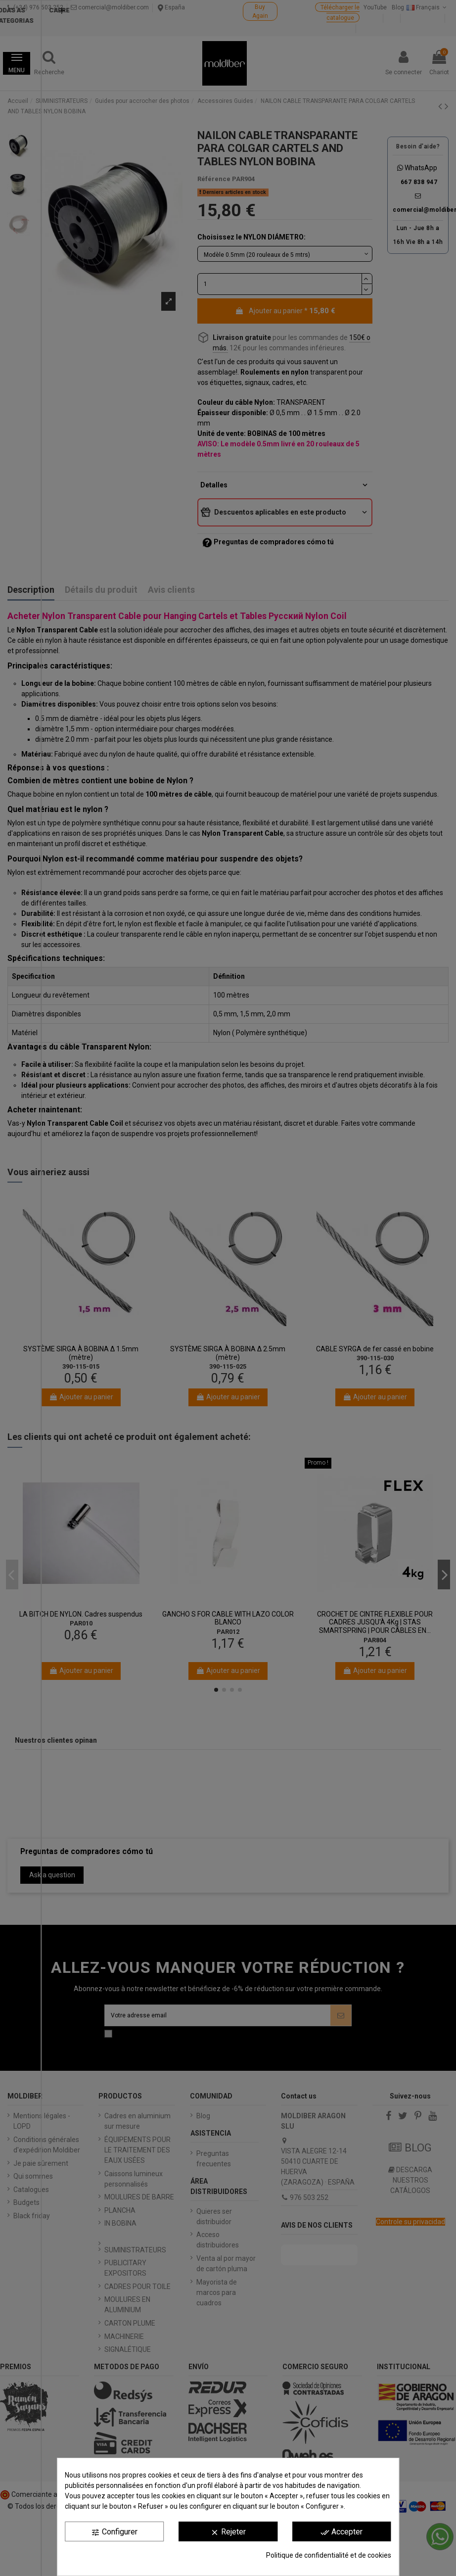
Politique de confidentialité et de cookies (328, 2555)
